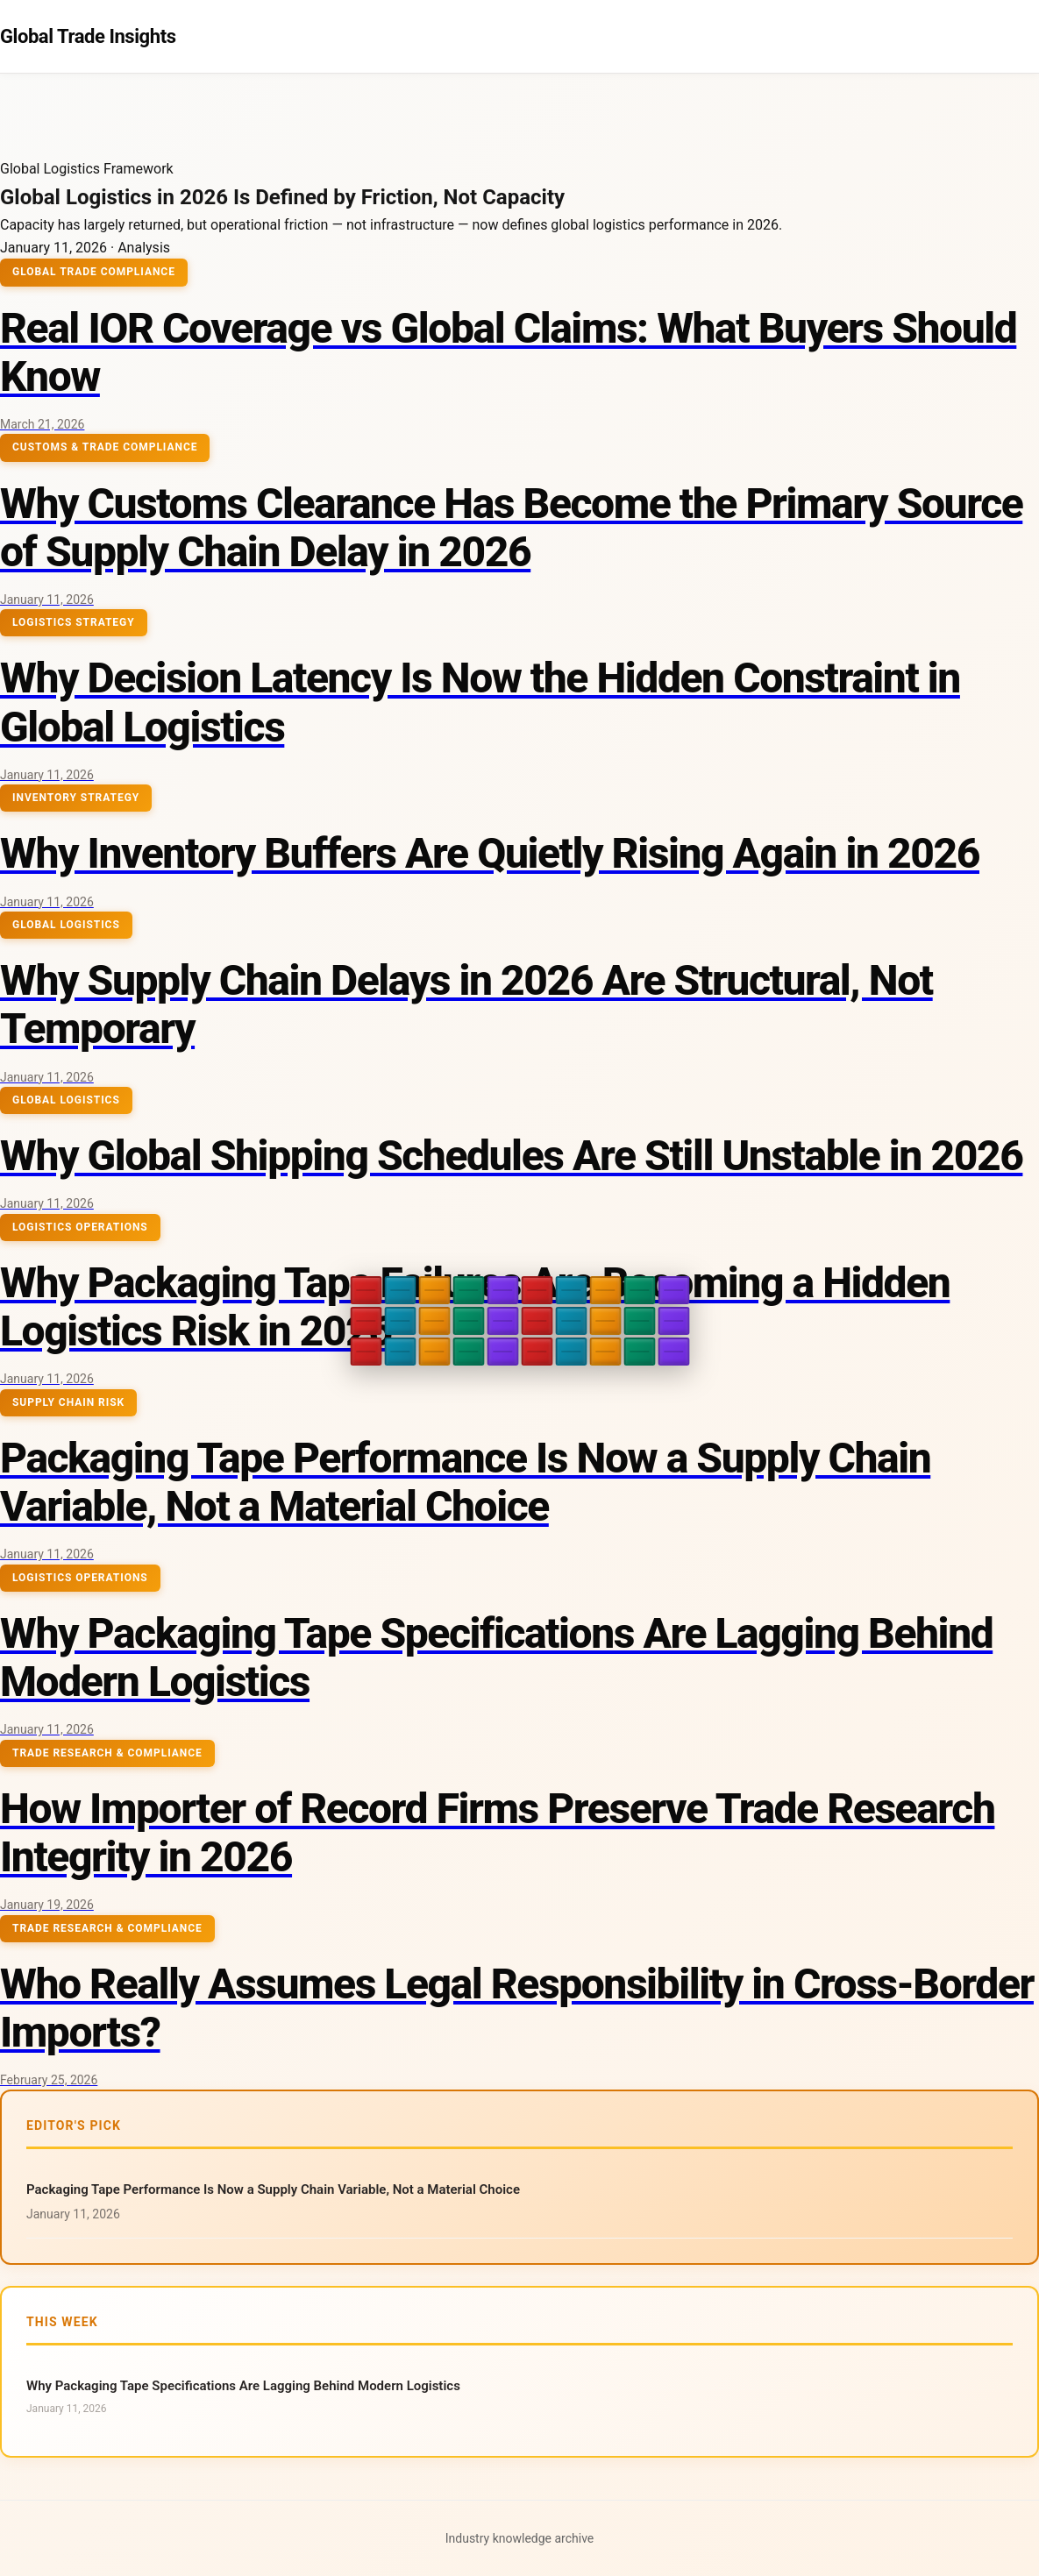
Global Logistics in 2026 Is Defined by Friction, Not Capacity (282, 197)
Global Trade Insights (88, 36)
